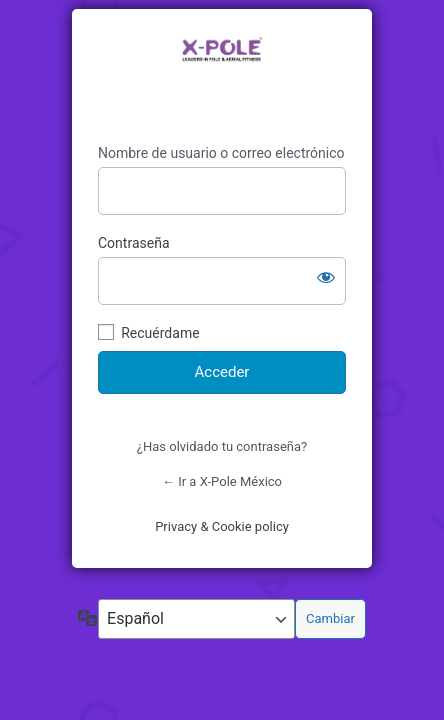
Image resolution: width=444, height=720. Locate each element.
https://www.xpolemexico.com (222, 77)
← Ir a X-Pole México (222, 481)
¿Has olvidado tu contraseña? (222, 446)
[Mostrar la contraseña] (326, 277)
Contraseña (134, 243)
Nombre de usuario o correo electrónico (221, 153)
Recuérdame (160, 333)
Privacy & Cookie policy (222, 526)
